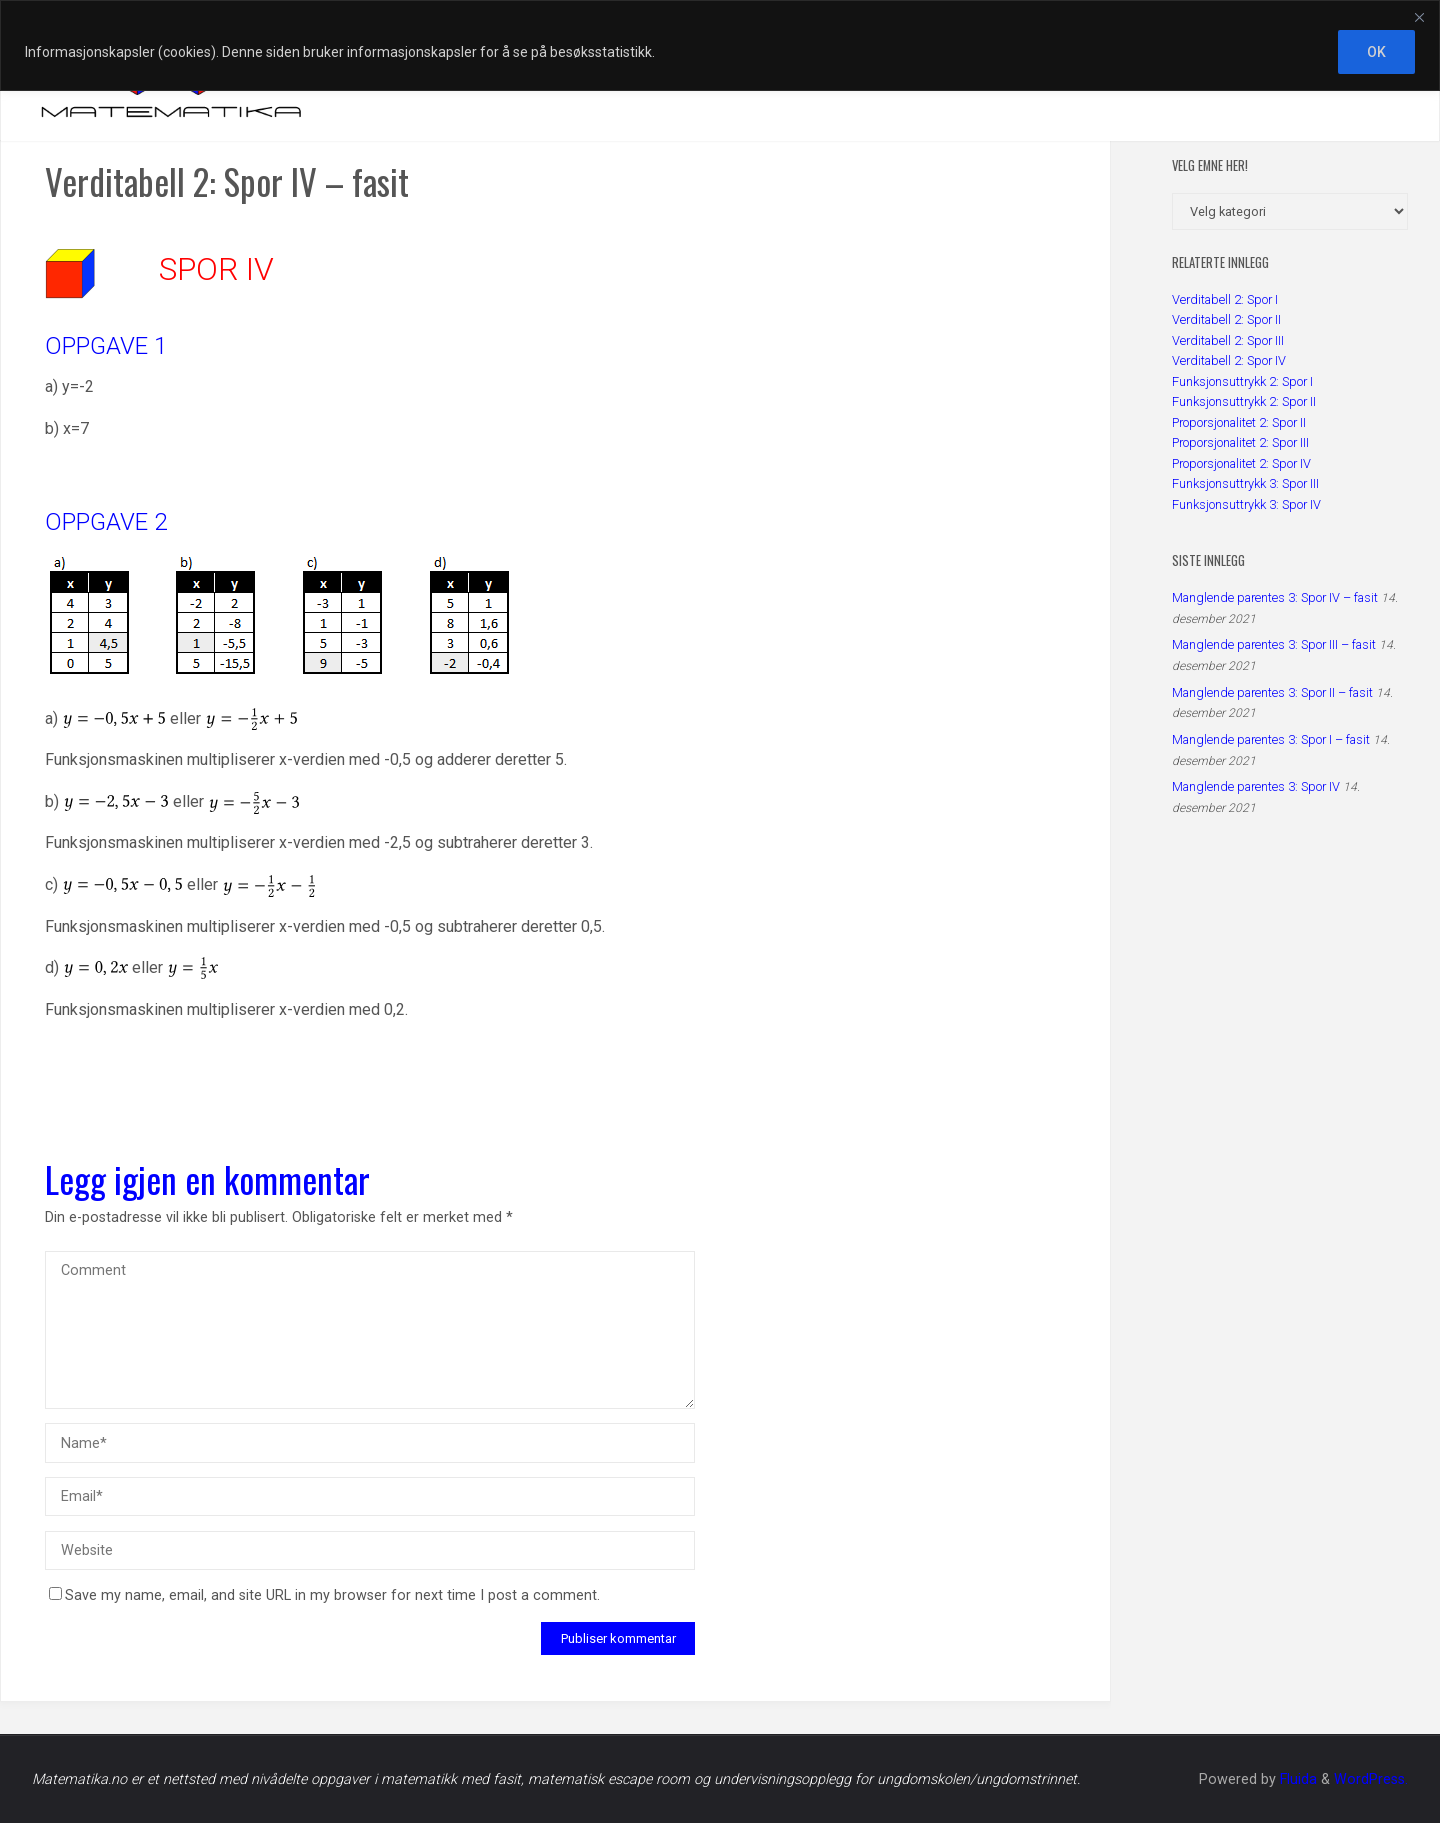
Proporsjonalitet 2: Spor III (1240, 442)
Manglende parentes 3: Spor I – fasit (1271, 739)
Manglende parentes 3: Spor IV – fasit (1275, 597)
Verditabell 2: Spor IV (1229, 360)
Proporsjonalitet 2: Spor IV (1241, 463)
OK (1376, 52)
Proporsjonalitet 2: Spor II (1239, 422)
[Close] (1419, 17)
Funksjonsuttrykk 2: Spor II (1244, 401)
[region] (720, 45)
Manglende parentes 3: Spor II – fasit (1272, 692)
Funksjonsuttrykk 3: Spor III (1245, 483)
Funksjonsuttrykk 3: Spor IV (1246, 504)
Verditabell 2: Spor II (1226, 319)
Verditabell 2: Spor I (1225, 299)
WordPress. (1371, 1779)
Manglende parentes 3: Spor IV (1256, 786)
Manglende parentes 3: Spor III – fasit (1274, 644)
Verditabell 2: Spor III (1228, 340)
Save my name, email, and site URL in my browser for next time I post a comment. (324, 1595)
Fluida (1296, 1779)
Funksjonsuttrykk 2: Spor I (1242, 381)
